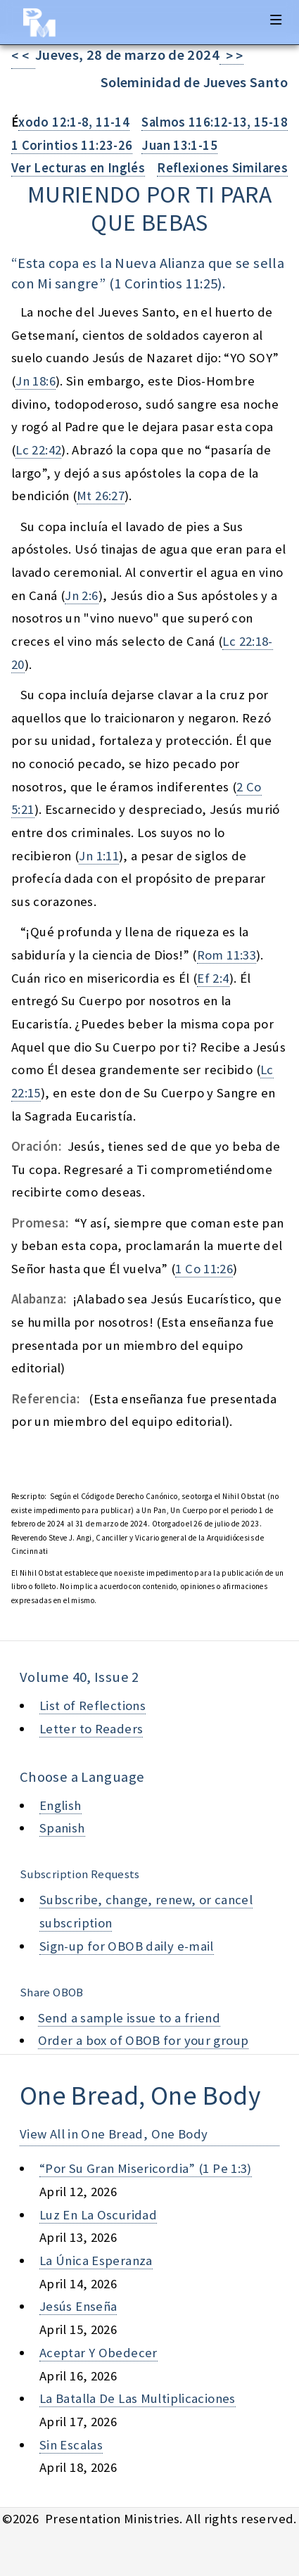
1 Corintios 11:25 (165, 283)
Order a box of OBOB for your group (143, 2040)
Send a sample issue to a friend (129, 2018)
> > (231, 56)
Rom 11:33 (226, 955)
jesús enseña (78, 2306)
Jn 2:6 (81, 595)
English (60, 1805)
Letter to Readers (91, 1729)
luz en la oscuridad (98, 2215)
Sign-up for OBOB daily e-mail (126, 1946)
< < (23, 56)
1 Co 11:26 (204, 1269)
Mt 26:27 (101, 495)
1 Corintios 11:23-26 (71, 145)
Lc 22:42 (38, 450)
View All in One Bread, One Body (114, 2134)
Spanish (62, 1828)
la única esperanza (96, 2260)
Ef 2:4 (213, 978)
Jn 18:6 (35, 381)
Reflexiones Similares (222, 168)
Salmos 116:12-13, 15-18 (214, 122)
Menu (276, 19)
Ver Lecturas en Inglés (78, 168)
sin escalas (71, 2445)
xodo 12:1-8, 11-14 (73, 122)
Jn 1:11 (99, 856)
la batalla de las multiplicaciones (137, 2398)
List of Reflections (92, 1705)
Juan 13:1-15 (179, 145)
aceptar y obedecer (98, 2353)
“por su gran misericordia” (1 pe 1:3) (145, 2168)
